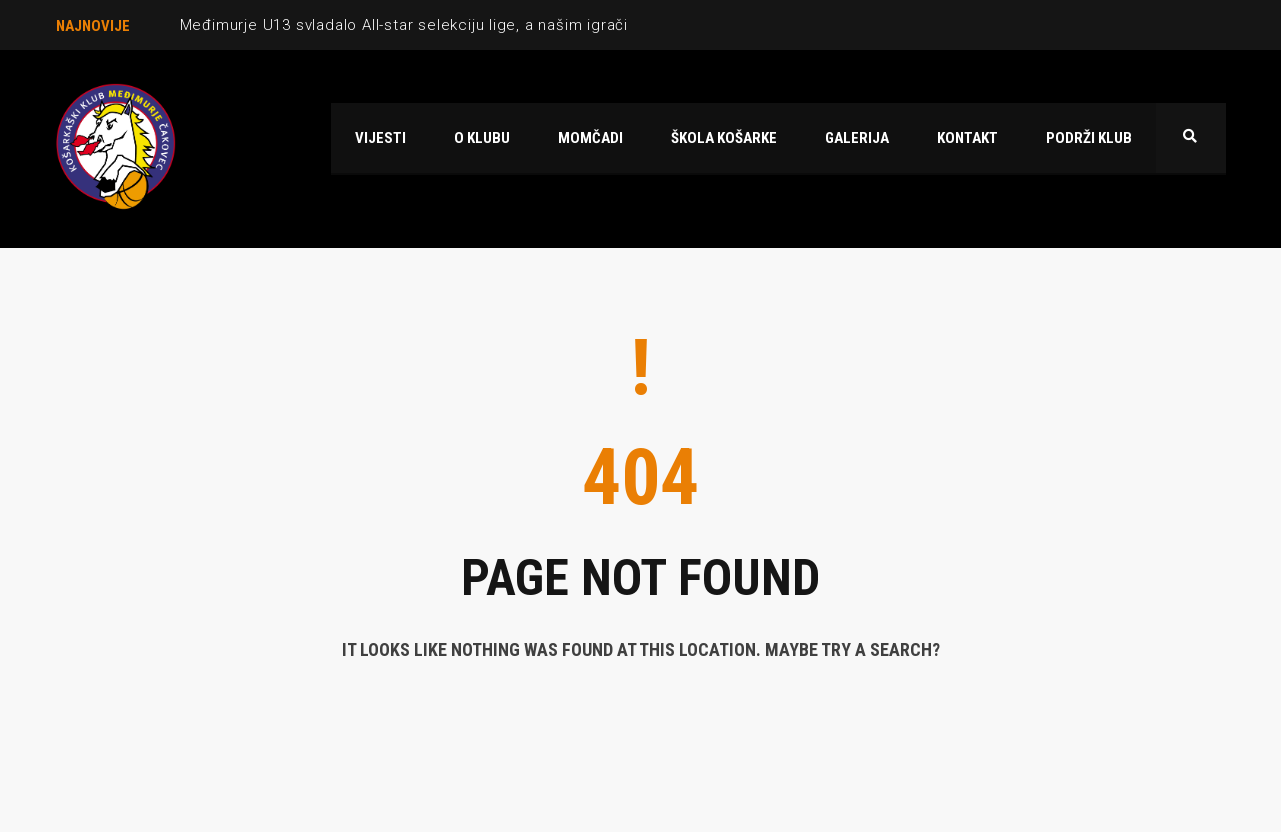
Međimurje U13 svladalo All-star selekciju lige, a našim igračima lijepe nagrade (471, 25)
